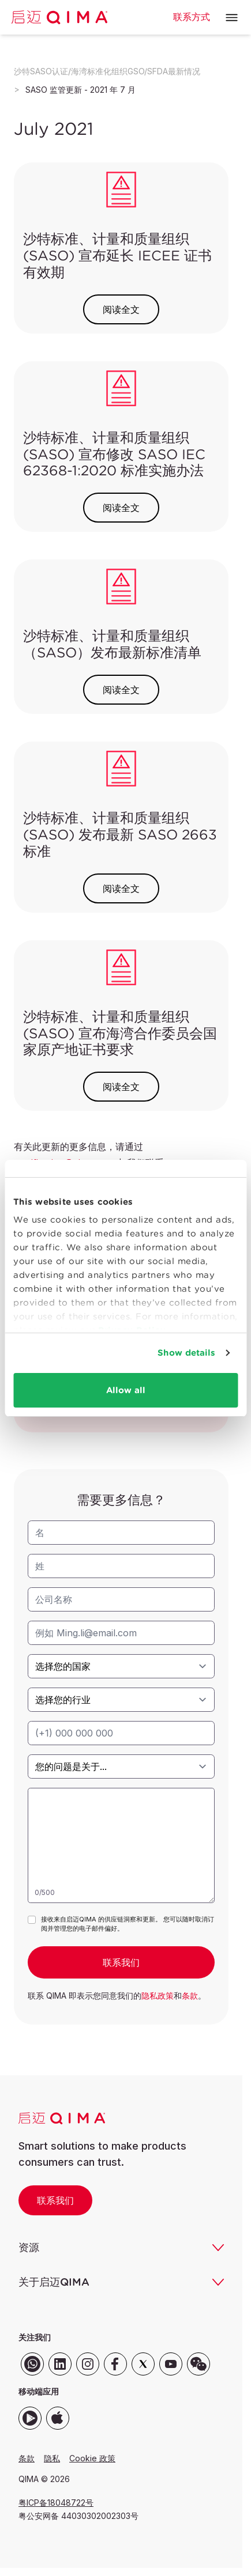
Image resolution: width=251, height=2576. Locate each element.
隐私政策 (157, 1995)
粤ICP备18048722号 (55, 2502)
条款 (190, 1995)
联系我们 (55, 2200)
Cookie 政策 (92, 2458)
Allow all (125, 1390)
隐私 (52, 2458)
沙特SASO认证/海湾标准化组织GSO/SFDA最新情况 (107, 71)
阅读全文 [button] (121, 309)
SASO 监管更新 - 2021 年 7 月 (80, 89)
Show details (186, 1352)
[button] (231, 17)
